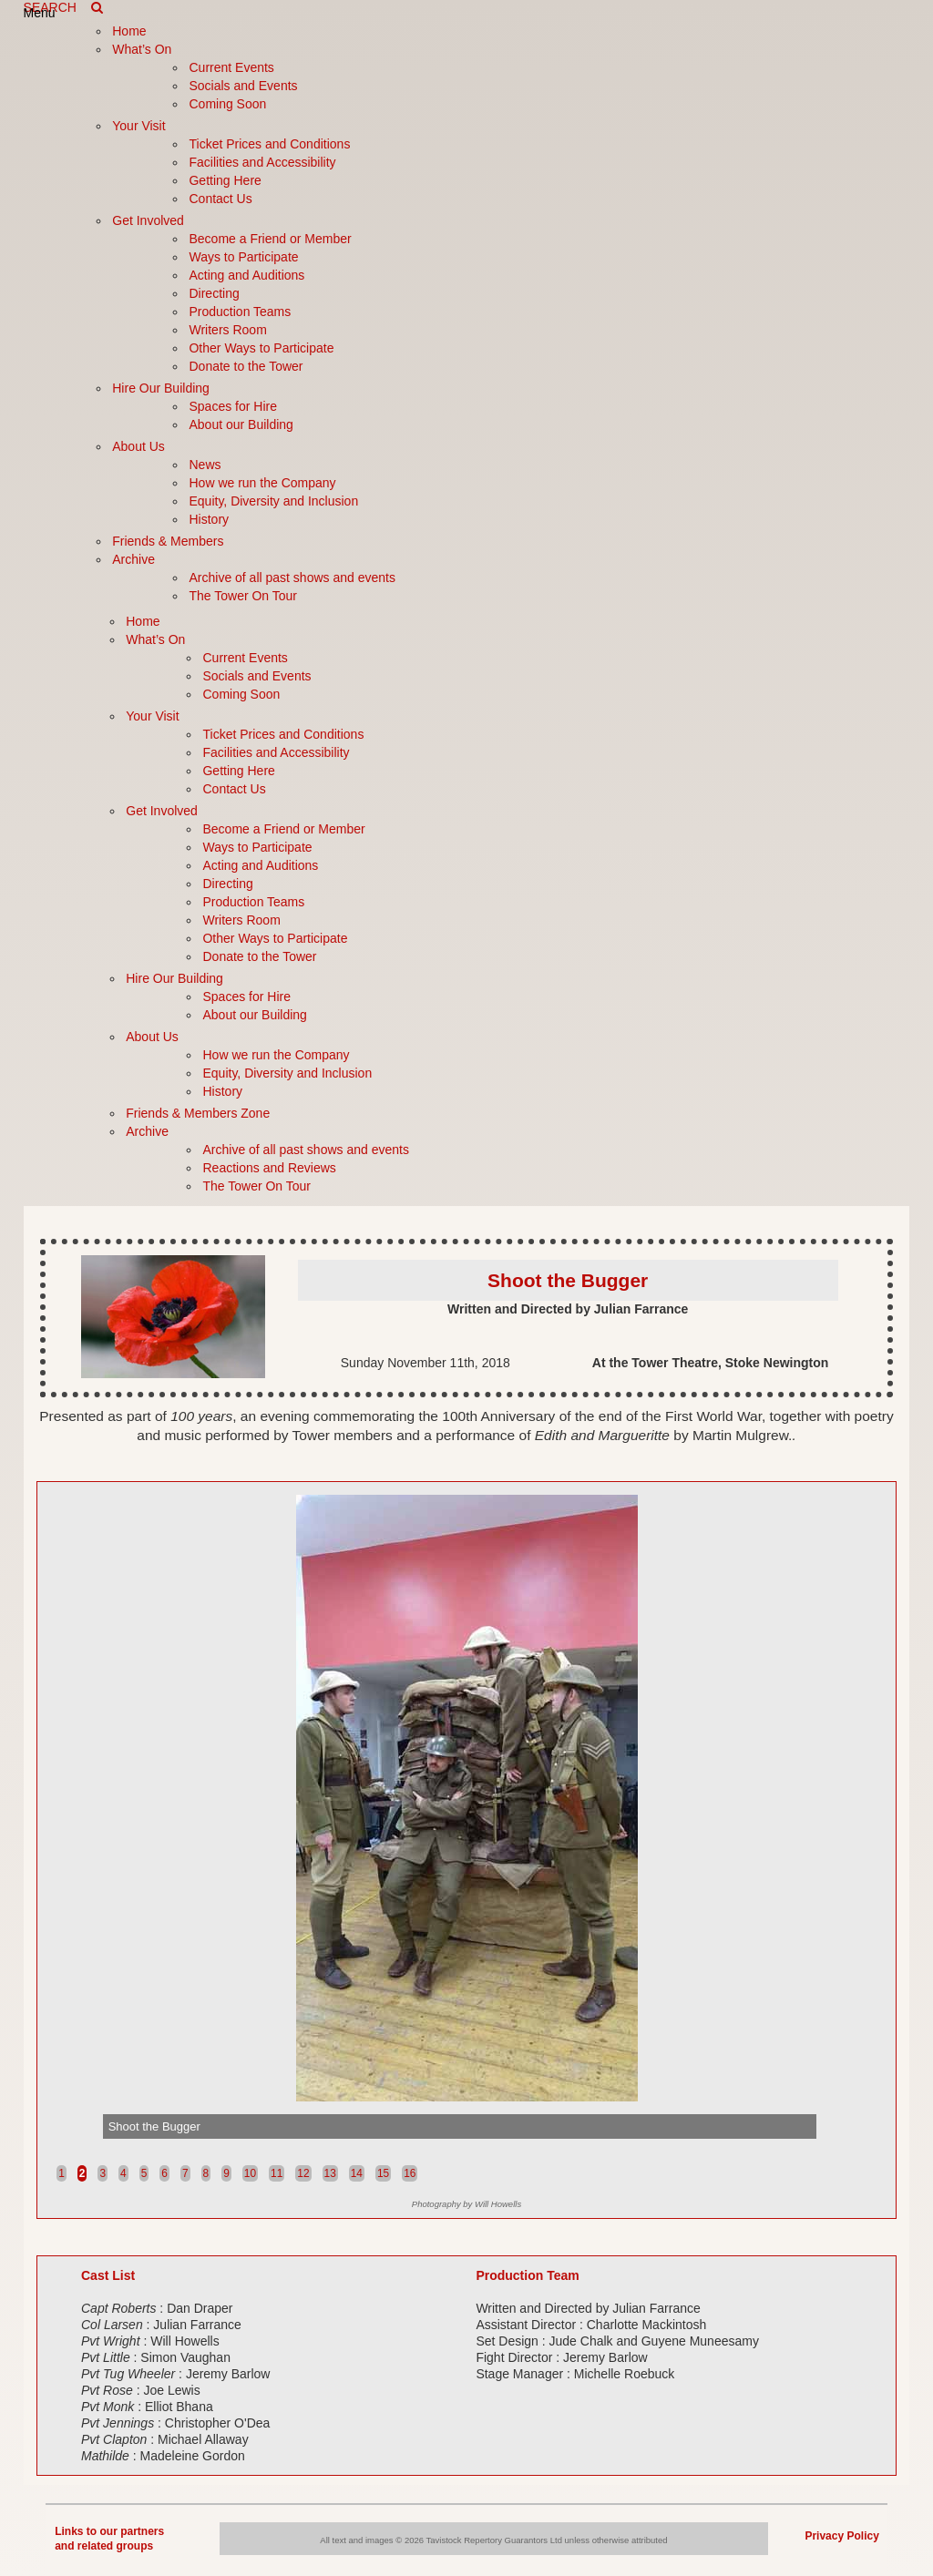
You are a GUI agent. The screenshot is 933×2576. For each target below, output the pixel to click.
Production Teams (240, 311)
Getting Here (225, 180)
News (204, 464)
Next (867, 2125)
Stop (878, 2157)
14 (357, 2173)
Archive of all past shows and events (292, 577)
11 (276, 2173)
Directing (214, 293)
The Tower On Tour (243, 595)
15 (383, 2173)
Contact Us (220, 198)
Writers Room (227, 329)
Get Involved (148, 220)
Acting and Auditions (246, 275)
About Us (138, 446)
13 (330, 2173)
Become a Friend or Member (270, 238)
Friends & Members (167, 541)
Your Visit (138, 125)
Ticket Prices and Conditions (269, 144)
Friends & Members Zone (198, 1113)
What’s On (141, 49)
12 (303, 2173)
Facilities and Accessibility (262, 162)
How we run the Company (262, 482)
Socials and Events (243, 85)
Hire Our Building (161, 388)
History (209, 519)
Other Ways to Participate (261, 348)
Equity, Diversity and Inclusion (273, 501)
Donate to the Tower (245, 366)
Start (863, 2157)
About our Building (240, 424)
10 (250, 2173)
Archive (133, 559)
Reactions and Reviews (268, 1167)
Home (129, 31)
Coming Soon (227, 104)
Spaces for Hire (232, 406)
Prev (65, 2125)
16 (409, 2173)
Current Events (231, 67)
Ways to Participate (243, 257)
